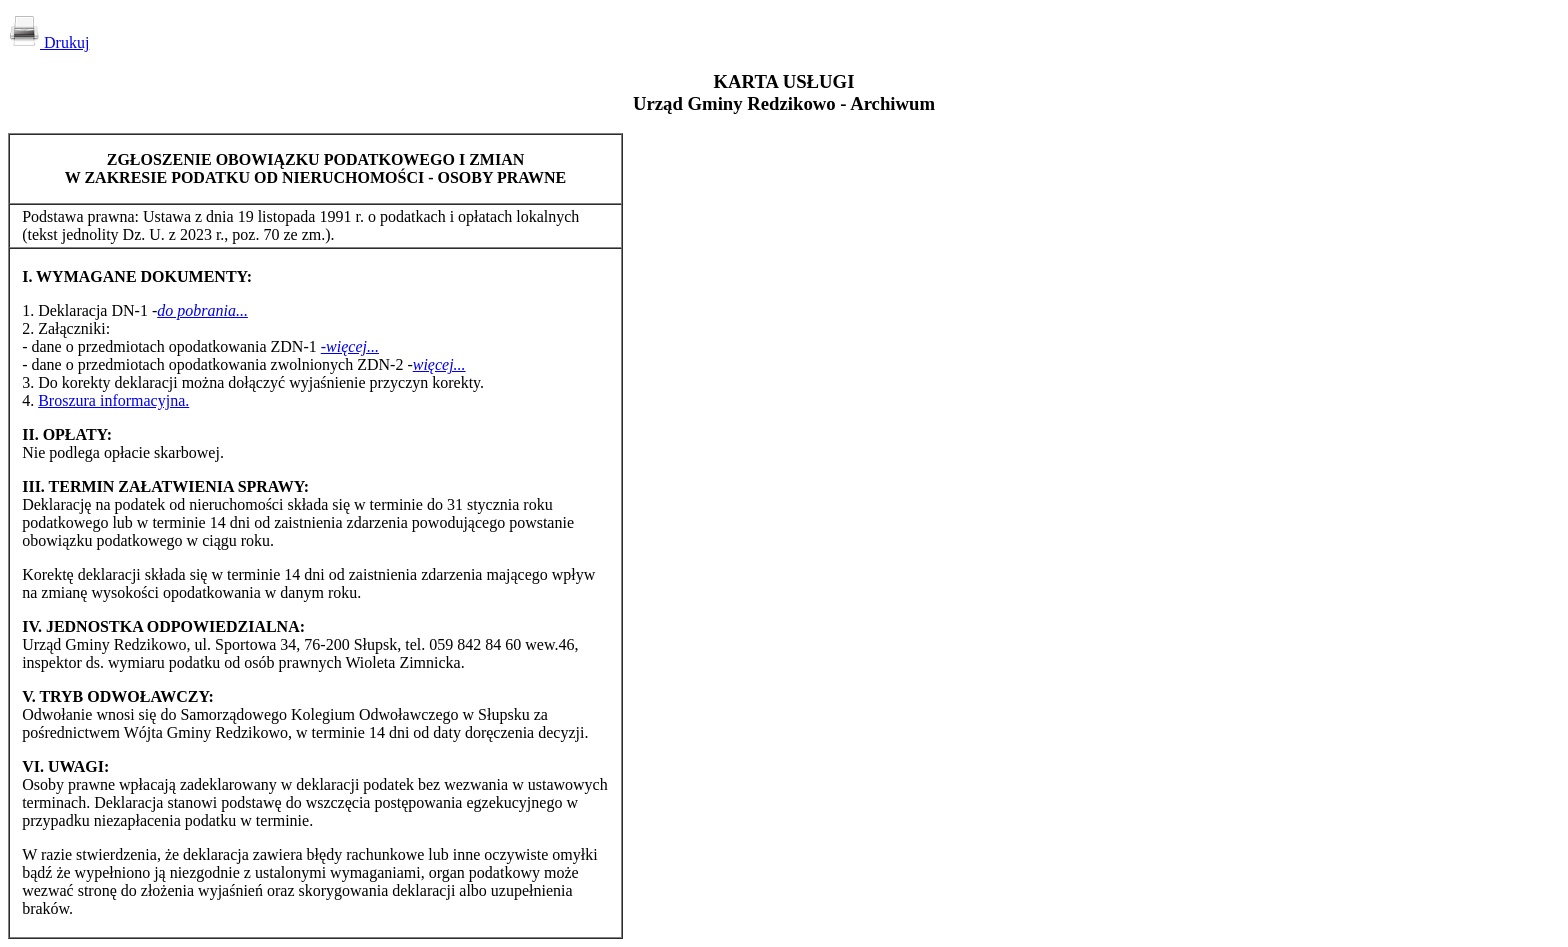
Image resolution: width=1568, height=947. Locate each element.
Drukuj (48, 42)
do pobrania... (202, 310)
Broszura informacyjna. (113, 400)
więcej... (439, 364)
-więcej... (350, 346)
